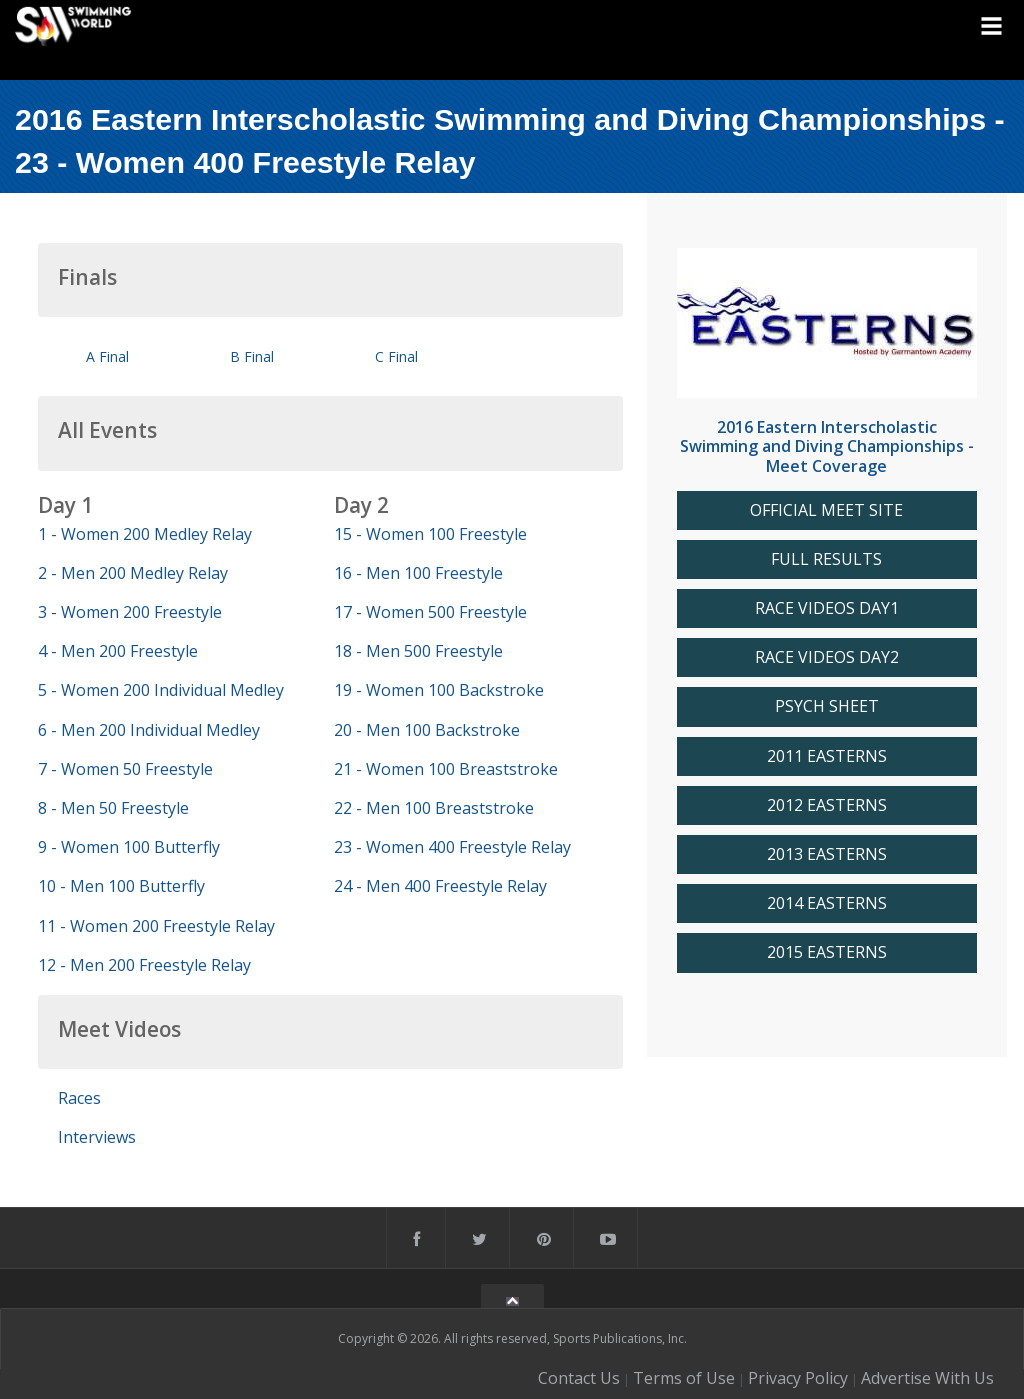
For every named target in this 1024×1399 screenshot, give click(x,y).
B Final (252, 356)
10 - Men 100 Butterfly (121, 886)
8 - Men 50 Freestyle (113, 808)
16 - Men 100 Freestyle (418, 573)
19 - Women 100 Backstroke (439, 690)
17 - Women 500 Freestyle (430, 612)
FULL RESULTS (826, 559)
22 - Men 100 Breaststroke (434, 808)
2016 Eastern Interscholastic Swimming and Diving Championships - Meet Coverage (827, 446)
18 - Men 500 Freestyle (418, 651)
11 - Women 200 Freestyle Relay (156, 926)
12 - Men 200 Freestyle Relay (144, 965)
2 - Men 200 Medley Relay (133, 573)
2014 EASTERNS (827, 903)
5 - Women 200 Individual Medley (161, 690)
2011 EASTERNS (827, 756)
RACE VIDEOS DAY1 (827, 608)
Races (79, 1098)
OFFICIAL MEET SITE (826, 510)
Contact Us (579, 1378)
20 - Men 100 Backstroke (427, 730)
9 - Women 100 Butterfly (129, 847)
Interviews (97, 1137)
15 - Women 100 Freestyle (430, 534)
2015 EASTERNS (827, 952)
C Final (396, 356)
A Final (107, 356)
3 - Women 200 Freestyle (130, 612)
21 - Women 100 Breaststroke (446, 769)
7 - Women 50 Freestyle (125, 769)
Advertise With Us (927, 1378)
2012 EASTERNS (827, 805)
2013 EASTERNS (827, 854)
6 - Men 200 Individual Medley (149, 730)
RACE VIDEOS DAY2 (827, 657)
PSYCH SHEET (827, 706)
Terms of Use (684, 1378)
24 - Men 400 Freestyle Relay (440, 886)
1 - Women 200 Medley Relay (145, 534)
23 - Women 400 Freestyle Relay (452, 847)
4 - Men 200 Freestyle (118, 651)
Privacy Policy (798, 1378)
